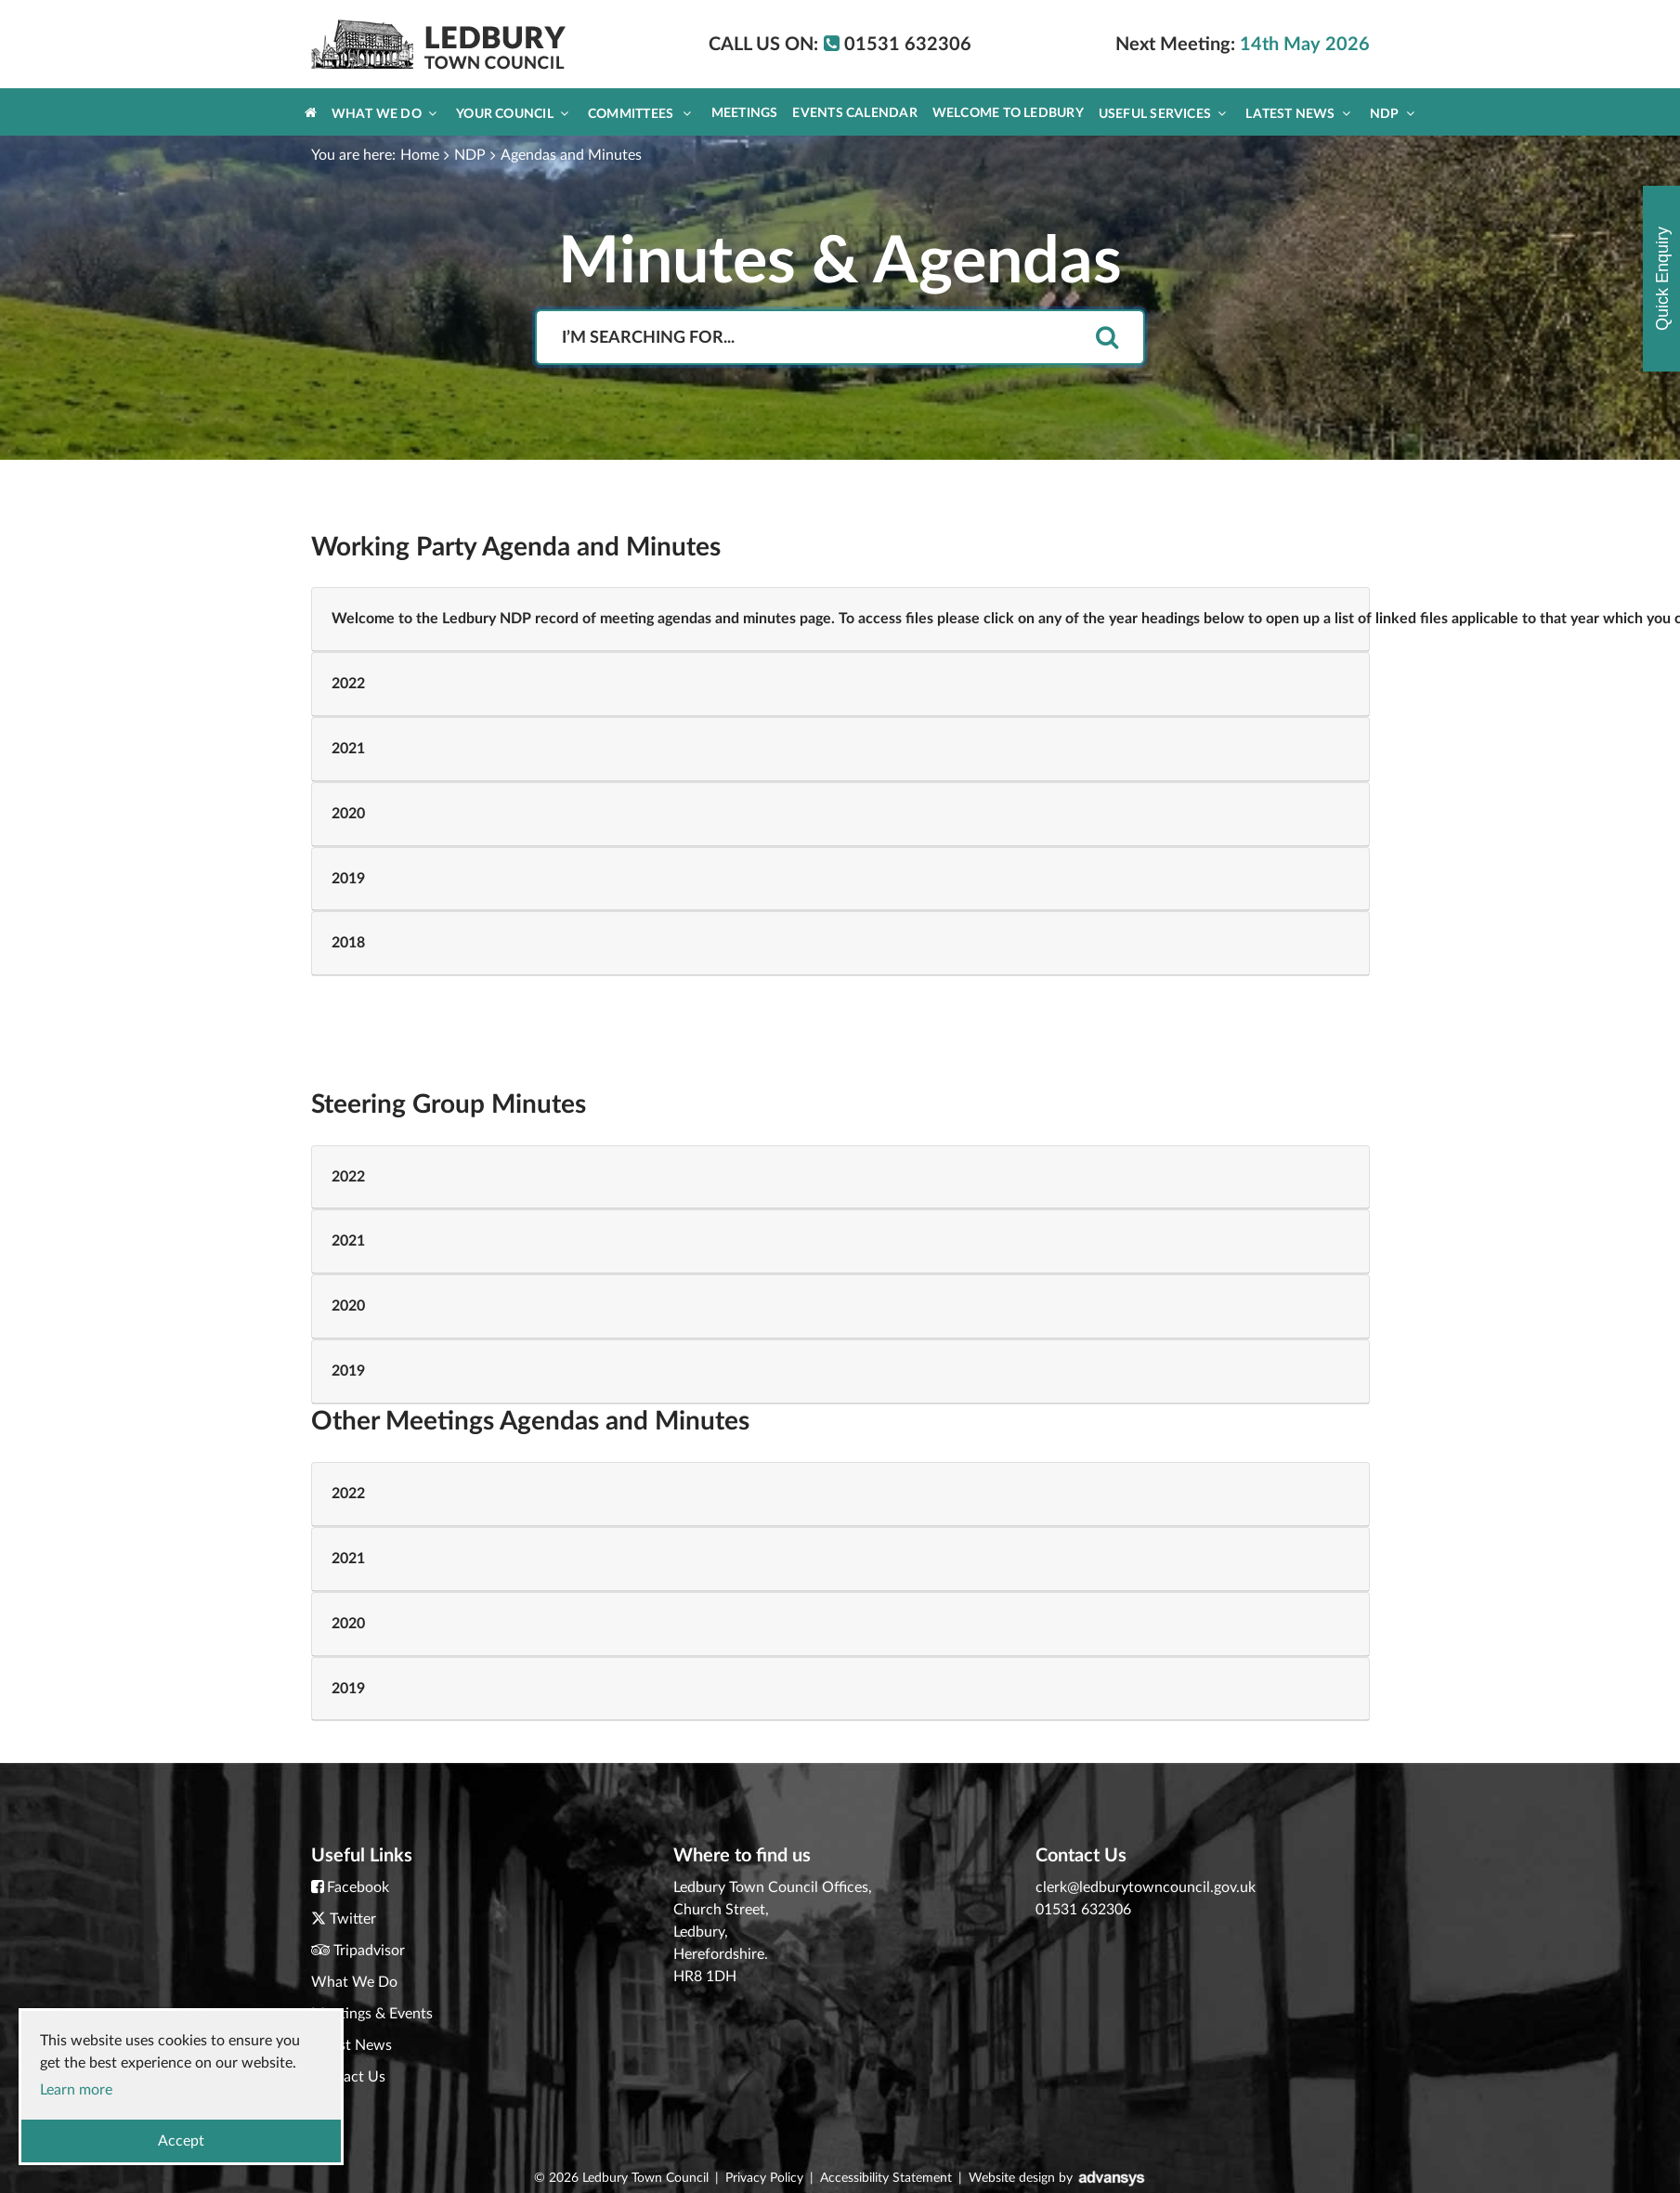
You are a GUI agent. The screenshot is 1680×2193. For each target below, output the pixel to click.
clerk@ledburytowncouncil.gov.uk (1145, 1887)
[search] (1107, 339)
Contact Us (348, 2076)
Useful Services (1163, 114)
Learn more (76, 2089)
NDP (1392, 114)
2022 (348, 683)
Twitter (353, 1919)
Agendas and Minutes (571, 155)
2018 (348, 942)
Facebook (358, 1887)
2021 (348, 748)
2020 (348, 813)
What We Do (384, 114)
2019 (348, 878)
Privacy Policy (764, 2178)
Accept (181, 2141)
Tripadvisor (369, 1950)
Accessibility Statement (886, 2178)
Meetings (744, 113)
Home (419, 155)
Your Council (512, 114)
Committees (640, 114)
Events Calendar (854, 113)
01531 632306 (1083, 1909)
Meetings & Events (372, 2013)
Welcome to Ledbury (1008, 113)
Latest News (1297, 114)
